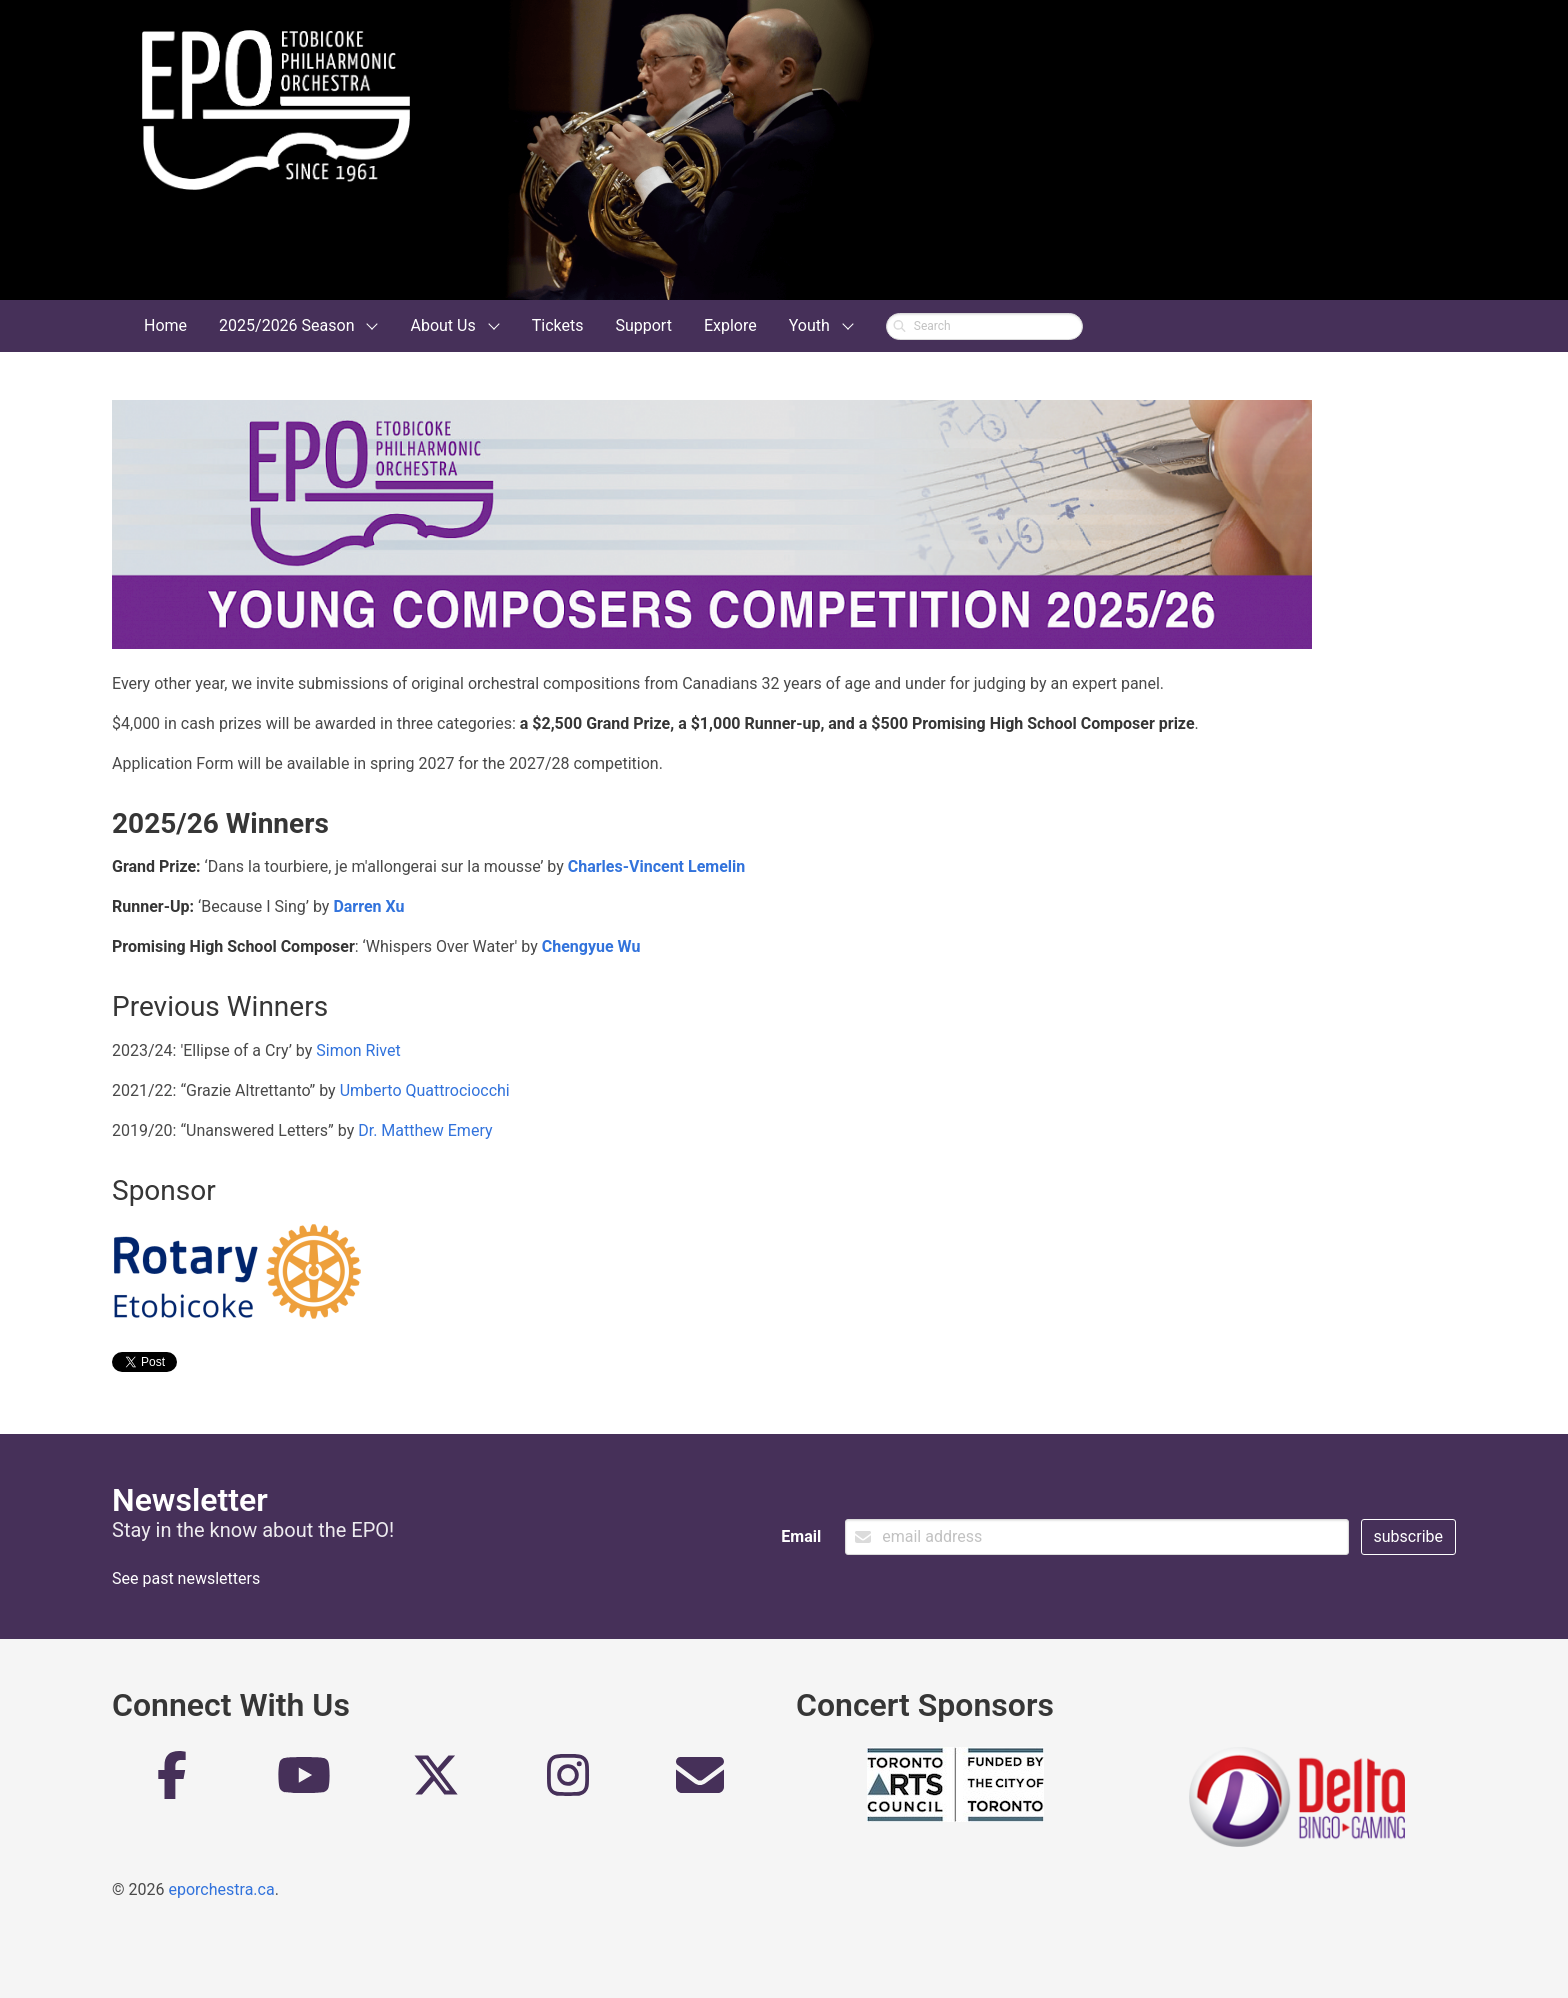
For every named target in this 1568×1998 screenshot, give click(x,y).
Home (165, 325)
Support (643, 325)
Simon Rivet (358, 1050)
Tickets (558, 325)
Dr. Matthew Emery (425, 1130)
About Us (442, 325)
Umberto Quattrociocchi (425, 1090)
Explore (730, 325)
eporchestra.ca (221, 1889)
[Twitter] (436, 1783)
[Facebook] (172, 1783)
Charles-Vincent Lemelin (656, 866)
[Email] (700, 1783)
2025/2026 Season (286, 325)
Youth (809, 325)
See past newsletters (186, 1578)
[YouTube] (304, 1783)
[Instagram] (568, 1783)
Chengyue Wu (591, 946)
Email (801, 1536)
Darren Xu (368, 906)
